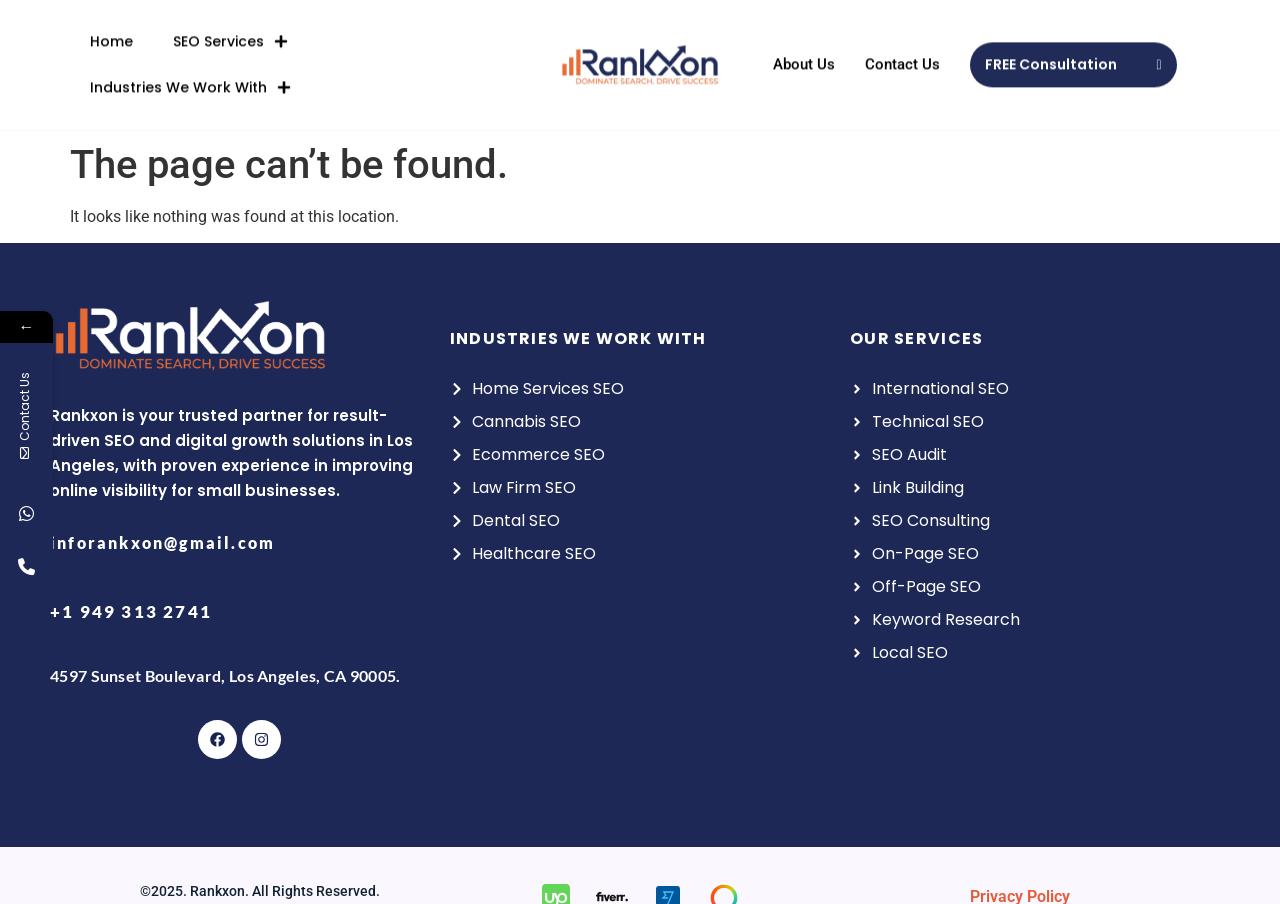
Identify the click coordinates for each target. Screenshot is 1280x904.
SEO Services (230, 33)
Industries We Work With (190, 79)
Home (111, 33)
